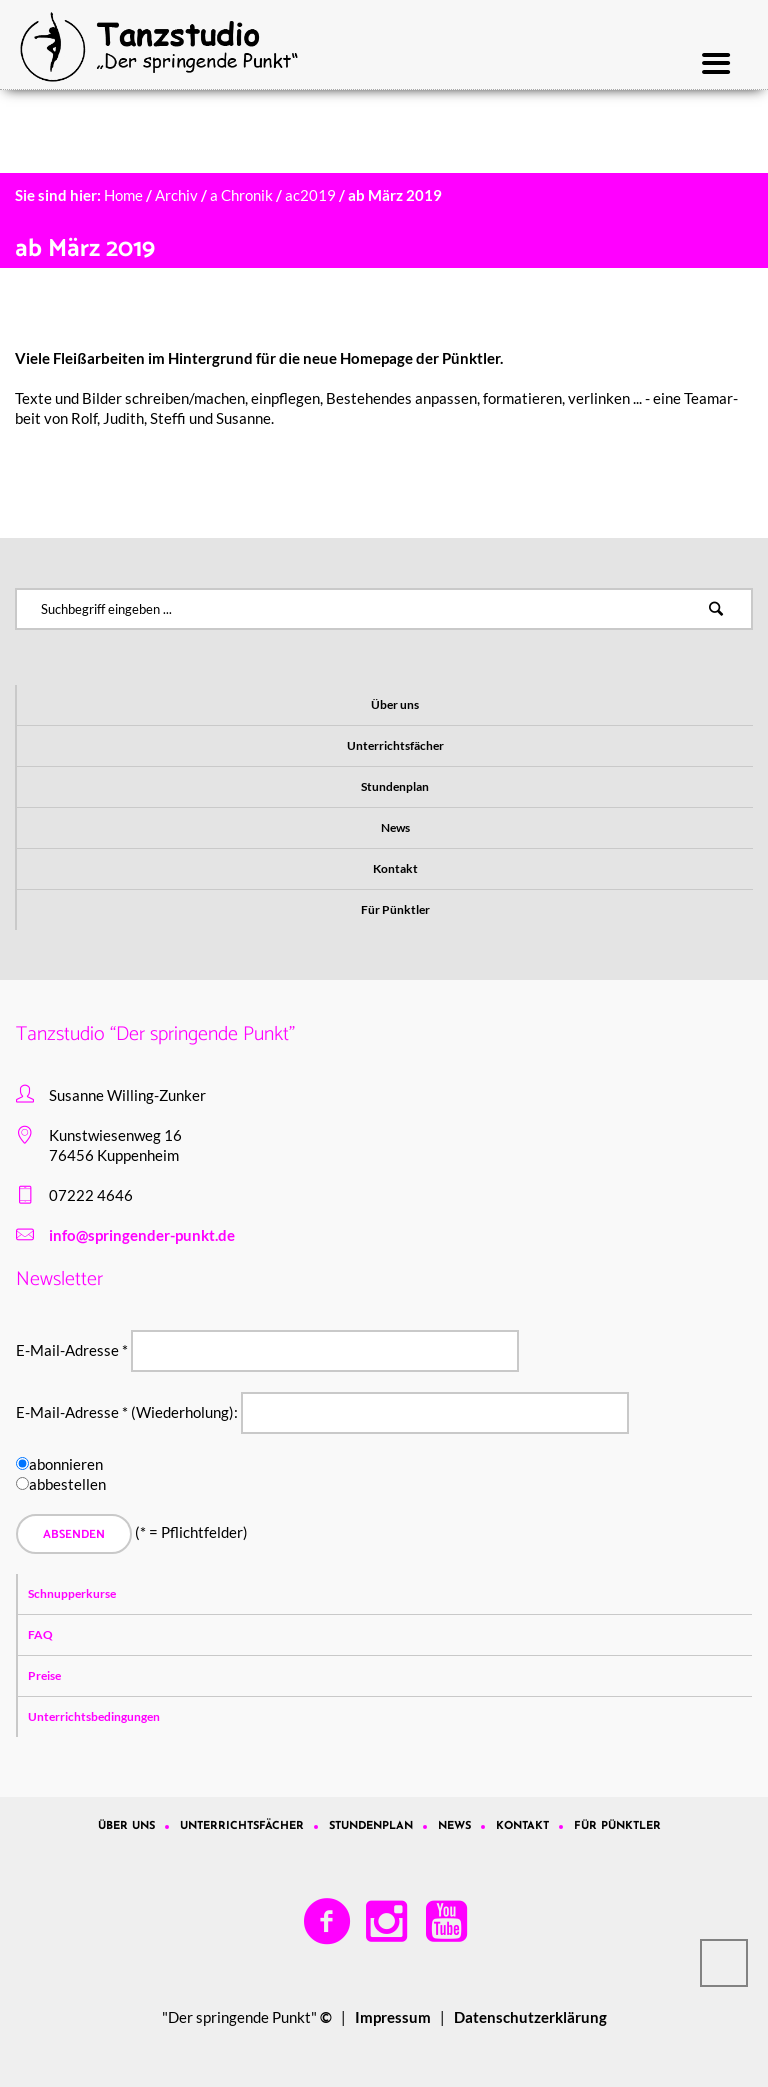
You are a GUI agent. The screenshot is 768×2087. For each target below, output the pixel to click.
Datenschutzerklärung (530, 2017)
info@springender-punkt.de (142, 1235)
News (395, 827)
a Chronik (241, 195)
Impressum (393, 2017)
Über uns (395, 704)
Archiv (176, 195)
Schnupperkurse (72, 1593)
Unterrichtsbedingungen (94, 1716)
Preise (44, 1675)
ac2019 (310, 195)
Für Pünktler (395, 909)
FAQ (40, 1634)
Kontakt (395, 868)
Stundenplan (395, 786)
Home (123, 195)
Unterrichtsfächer (395, 745)
